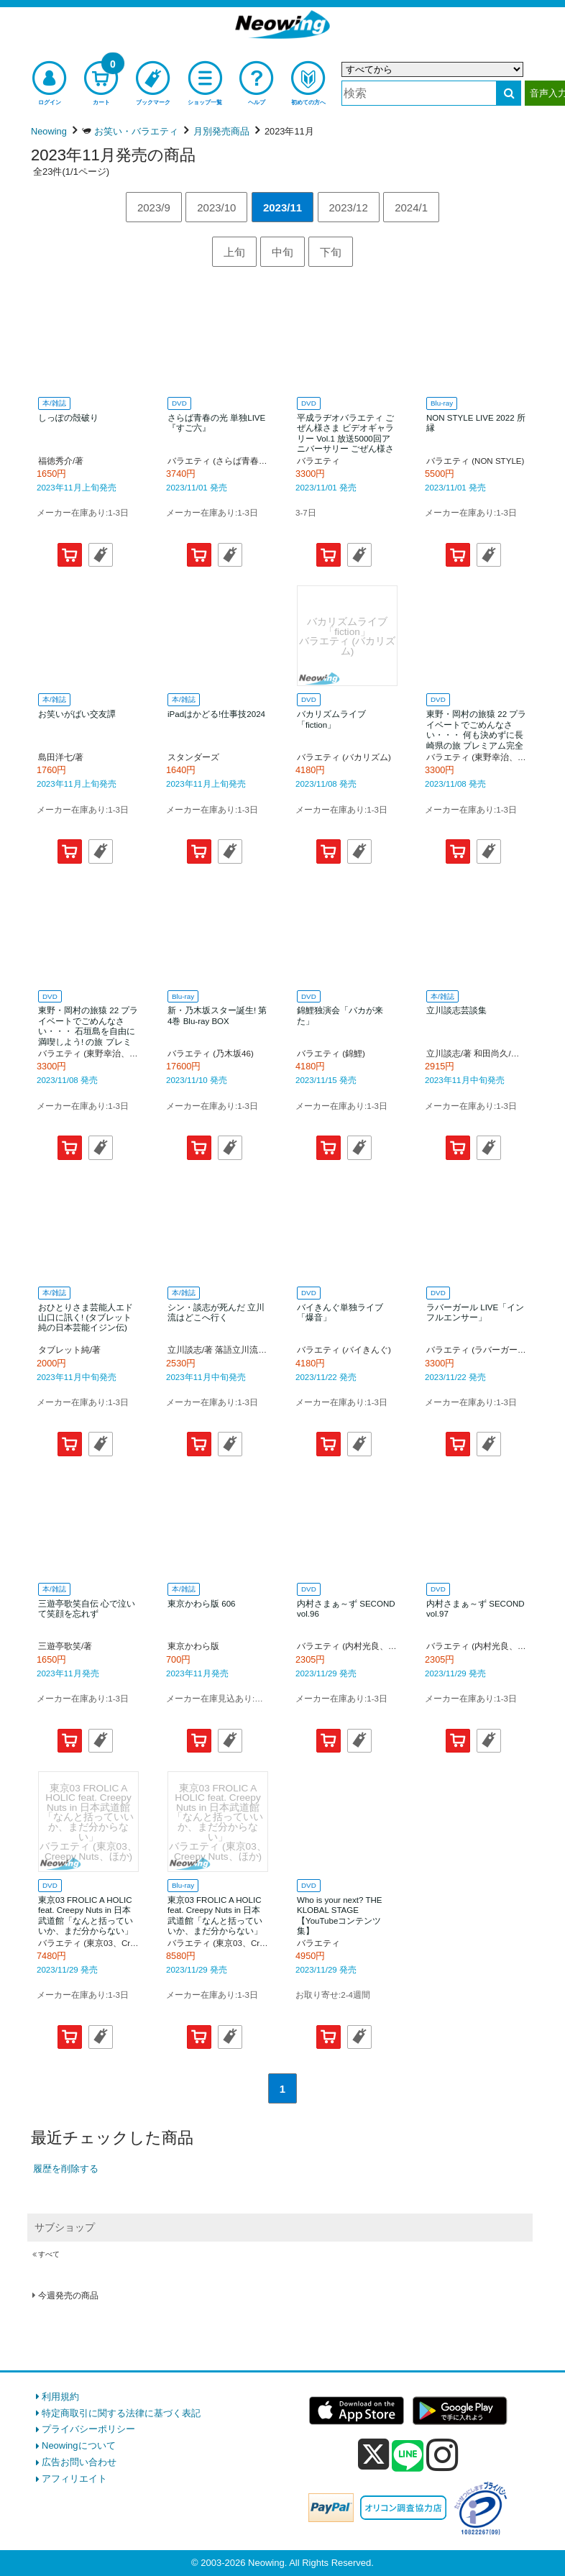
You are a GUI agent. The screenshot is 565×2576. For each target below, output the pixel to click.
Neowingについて (79, 2445)
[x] (373, 2454)
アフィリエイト (74, 2478)
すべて (49, 2254)
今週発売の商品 (68, 2295)
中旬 (282, 252)
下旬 (330, 252)
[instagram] (442, 2454)
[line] (407, 2456)
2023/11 (282, 207)
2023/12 (348, 207)
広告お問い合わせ (79, 2462)
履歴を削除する (65, 2168)
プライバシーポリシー (88, 2429)
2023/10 (216, 207)
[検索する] (508, 93)
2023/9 (153, 207)
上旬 (234, 252)
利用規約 (60, 2396)
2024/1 (411, 207)
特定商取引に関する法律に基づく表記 (121, 2413)
